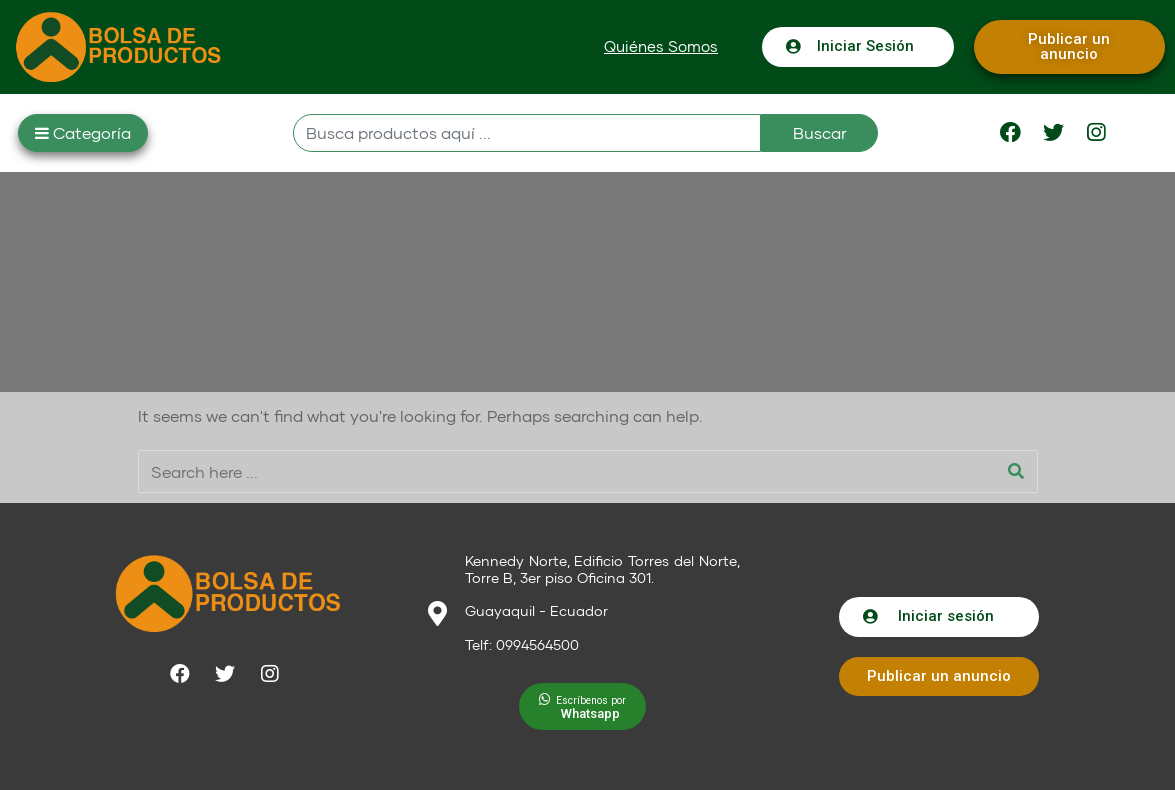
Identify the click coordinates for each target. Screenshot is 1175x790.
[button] (661, 46)
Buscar (820, 132)
